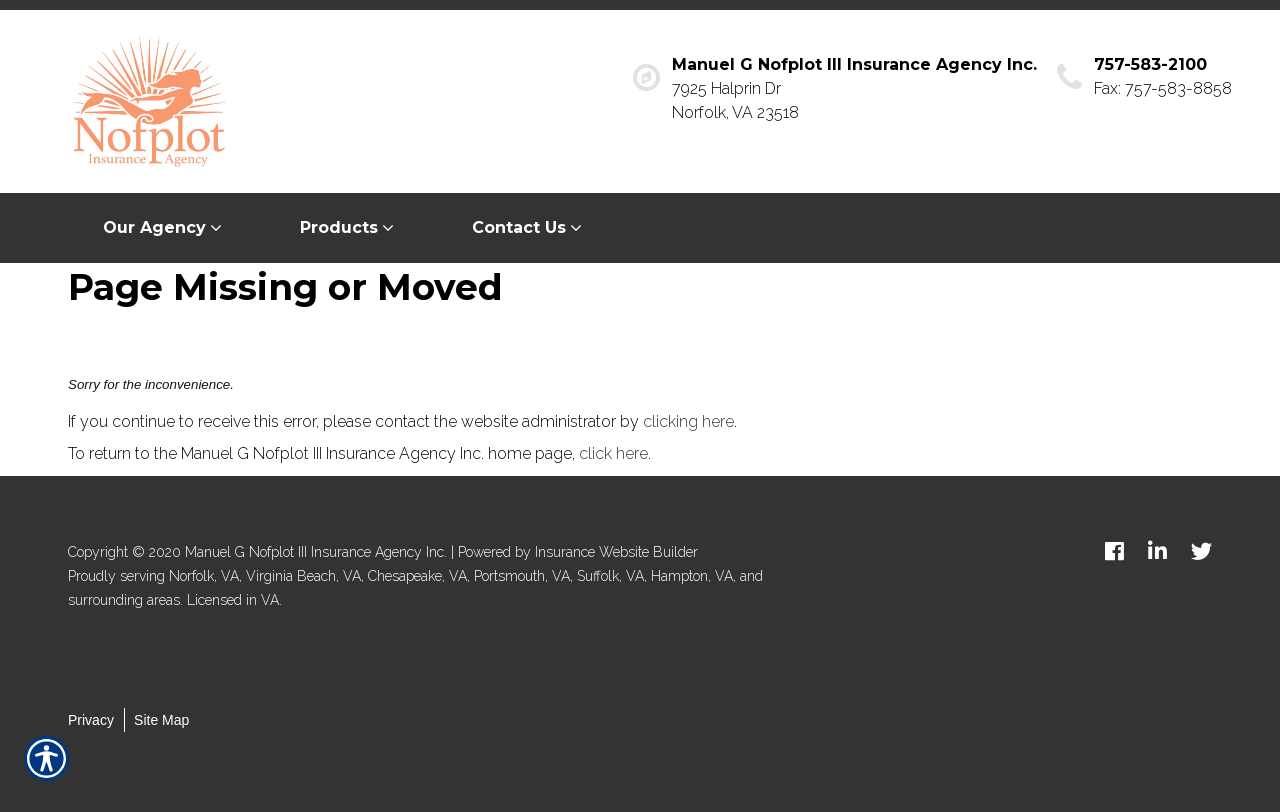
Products (339, 227)
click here (613, 453)
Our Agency (154, 227)
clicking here (688, 421)
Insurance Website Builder (616, 552)
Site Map (161, 720)
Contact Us (519, 227)
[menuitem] (166, 228)
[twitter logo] (1201, 551)
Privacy (91, 720)
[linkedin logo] (1157, 551)
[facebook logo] (1114, 551)
